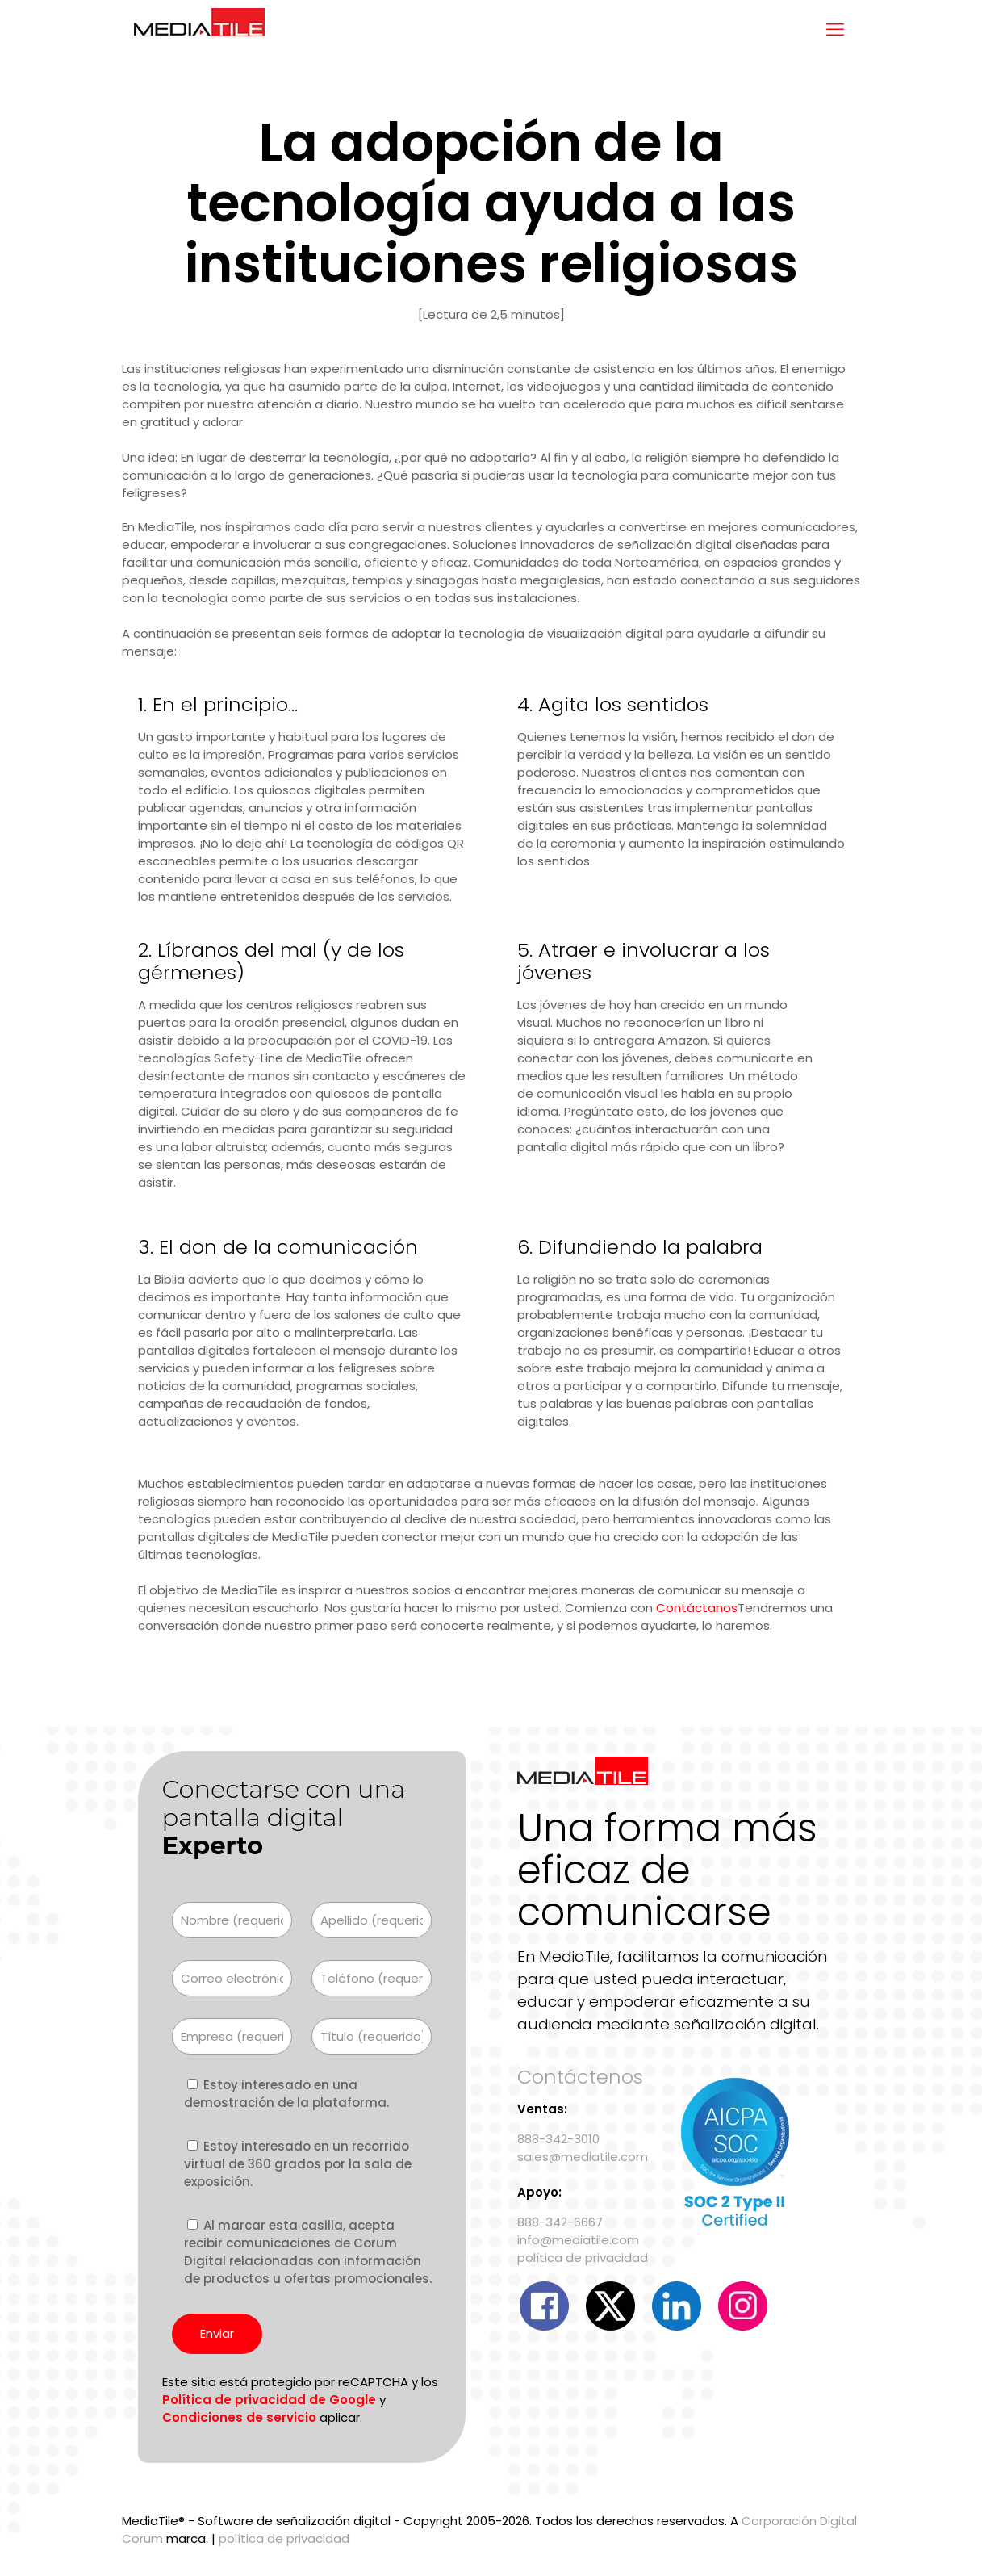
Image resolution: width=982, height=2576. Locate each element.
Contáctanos (697, 1607)
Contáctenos (580, 2076)
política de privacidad (582, 2257)
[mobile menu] (835, 30)
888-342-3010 (558, 2138)
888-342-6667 (560, 2222)
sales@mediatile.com (582, 2156)
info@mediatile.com (578, 2239)
